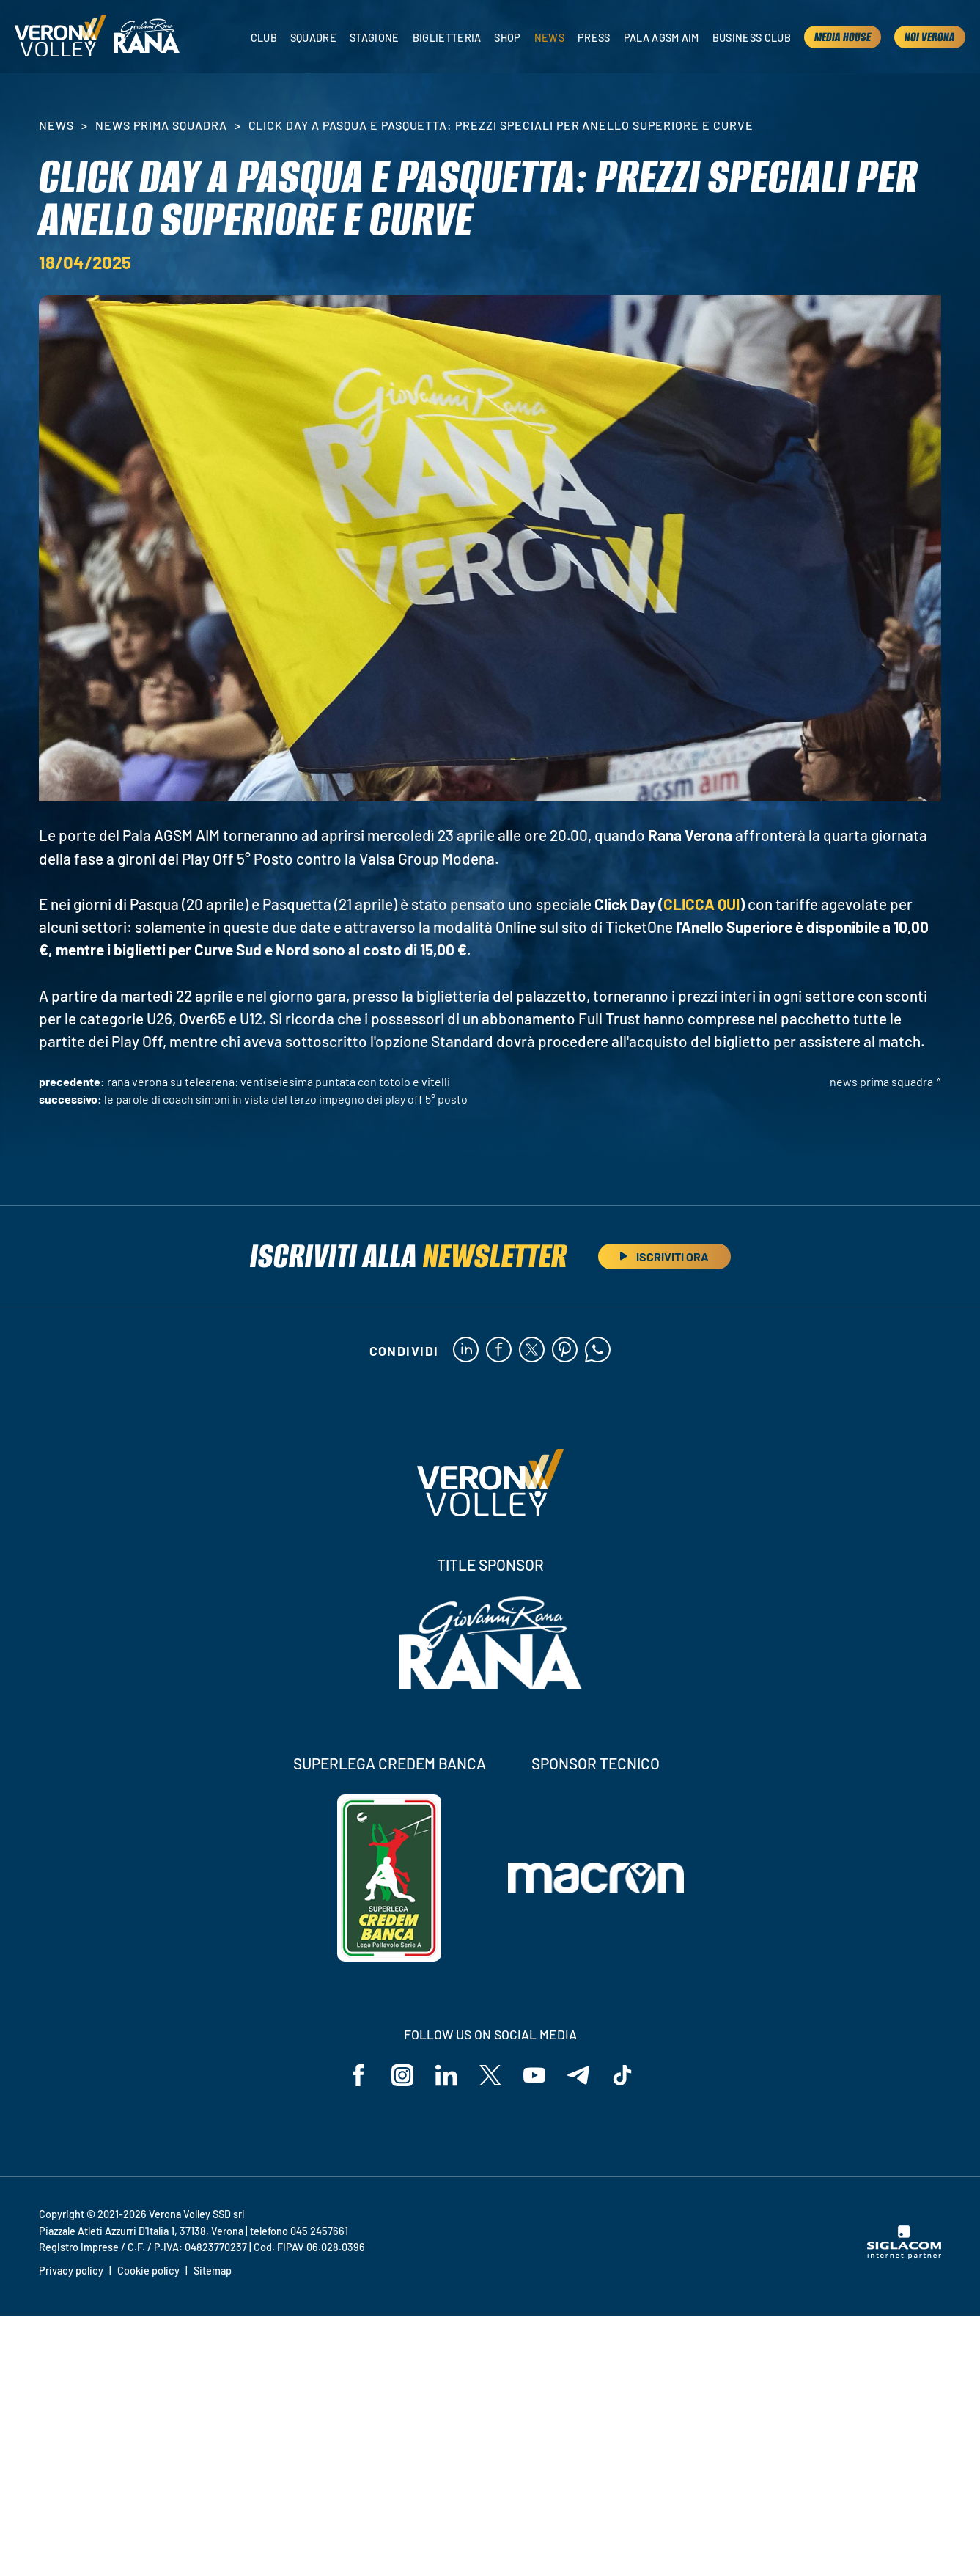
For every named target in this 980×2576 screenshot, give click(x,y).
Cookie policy (148, 2270)
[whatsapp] (598, 1351)
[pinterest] (565, 1351)
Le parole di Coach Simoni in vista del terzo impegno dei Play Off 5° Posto (286, 1099)
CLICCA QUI (701, 904)
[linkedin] (466, 1351)
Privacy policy (71, 2270)
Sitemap (213, 2270)
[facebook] (499, 1351)
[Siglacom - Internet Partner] (904, 2254)
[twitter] (532, 1351)
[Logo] (60, 37)
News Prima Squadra (160, 125)
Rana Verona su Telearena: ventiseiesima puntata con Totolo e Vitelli (278, 1081)
